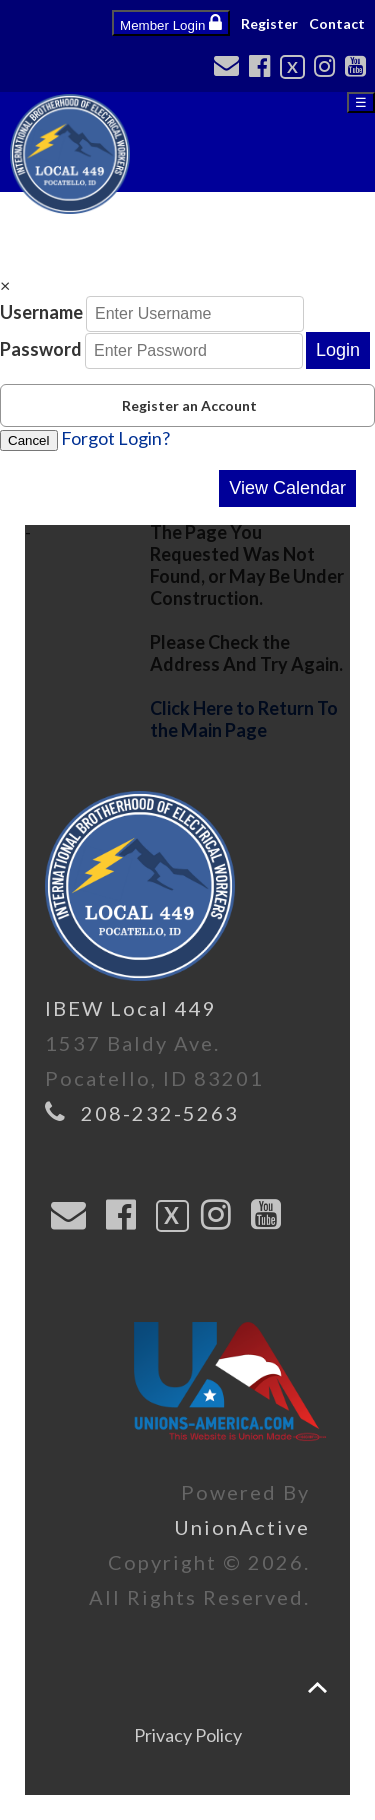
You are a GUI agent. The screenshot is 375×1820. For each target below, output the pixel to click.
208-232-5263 (160, 1113)
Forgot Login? (115, 438)
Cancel (29, 440)
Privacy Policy (188, 1735)
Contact (337, 23)
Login (338, 350)
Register (269, 23)
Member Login (171, 23)
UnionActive (242, 1527)
